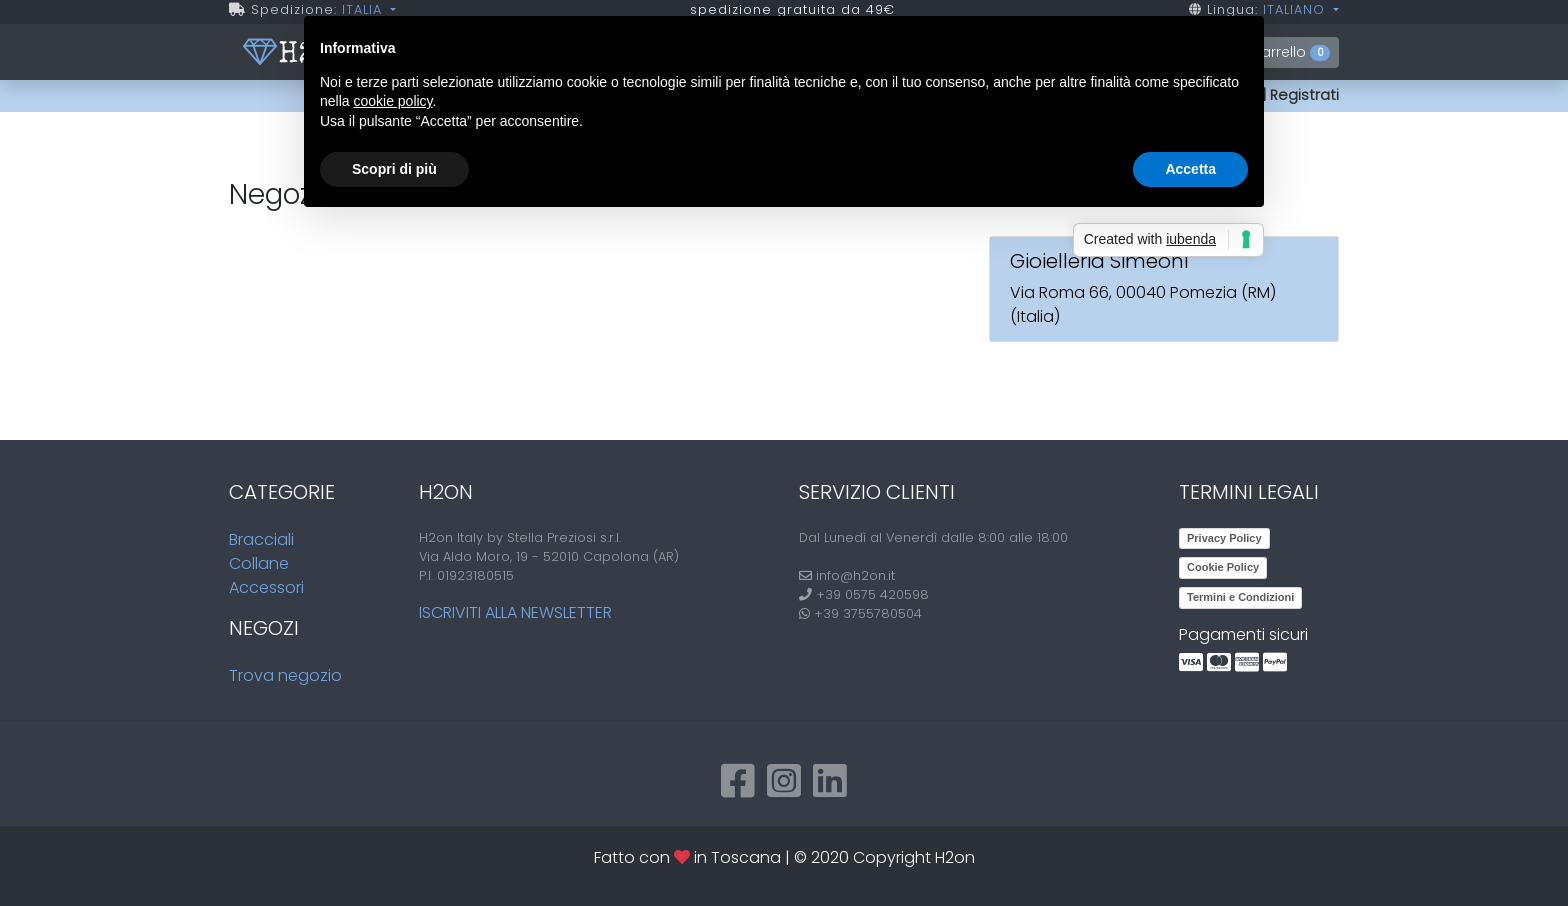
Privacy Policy (1224, 538)
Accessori (266, 587)
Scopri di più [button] (394, 169)
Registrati (1304, 95)
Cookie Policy (1223, 567)
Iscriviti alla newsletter (515, 612)
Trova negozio (285, 675)
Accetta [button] (1190, 169)
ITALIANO (1296, 9)
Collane (259, 563)
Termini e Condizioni (1240, 597)
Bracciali (261, 539)
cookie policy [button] (392, 101)
